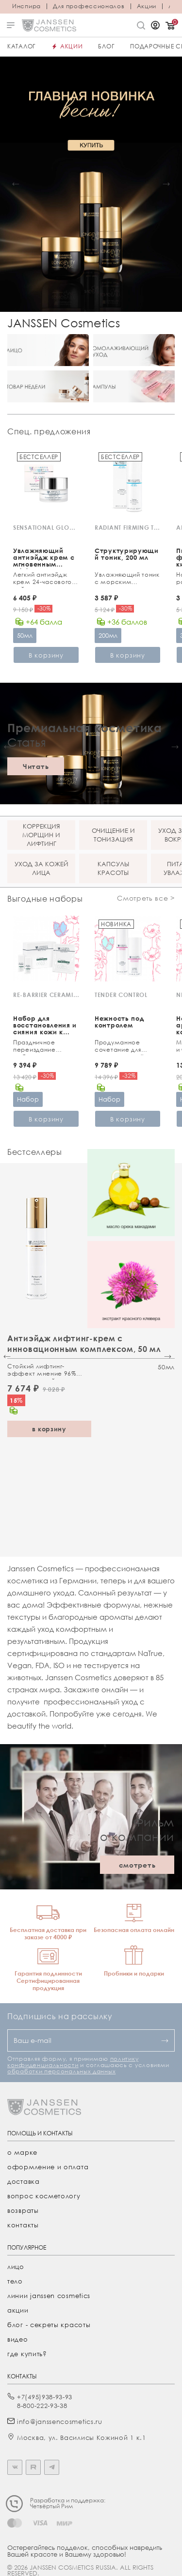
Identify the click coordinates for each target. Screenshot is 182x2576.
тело (15, 2281)
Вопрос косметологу (44, 2196)
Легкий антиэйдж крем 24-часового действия (42, 579)
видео (17, 2339)
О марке (22, 2152)
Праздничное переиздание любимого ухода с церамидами (43, 1047)
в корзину (49, 1429)
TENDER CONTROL (121, 994)
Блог (106, 46)
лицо (15, 2266)
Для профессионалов (89, 6)
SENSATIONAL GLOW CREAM (46, 527)
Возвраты (23, 2210)
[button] (15, 184)
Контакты (23, 2225)
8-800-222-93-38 (42, 2405)
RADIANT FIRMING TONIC (128, 527)
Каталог (21, 46)
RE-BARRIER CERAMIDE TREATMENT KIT (46, 994)
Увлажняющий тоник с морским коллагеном (127, 579)
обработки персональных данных (61, 2071)
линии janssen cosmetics (48, 2296)
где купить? (27, 2354)
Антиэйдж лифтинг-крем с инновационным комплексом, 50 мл (84, 1344)
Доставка (23, 2181)
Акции (147, 6)
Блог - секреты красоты (48, 2325)
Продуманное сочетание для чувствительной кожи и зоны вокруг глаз (125, 1047)
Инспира (26, 6)
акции (18, 2310)
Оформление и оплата (47, 2167)
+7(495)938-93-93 (44, 2397)
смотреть (137, 1865)
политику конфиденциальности (72, 2062)
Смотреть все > (146, 898)
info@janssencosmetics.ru (59, 2421)
